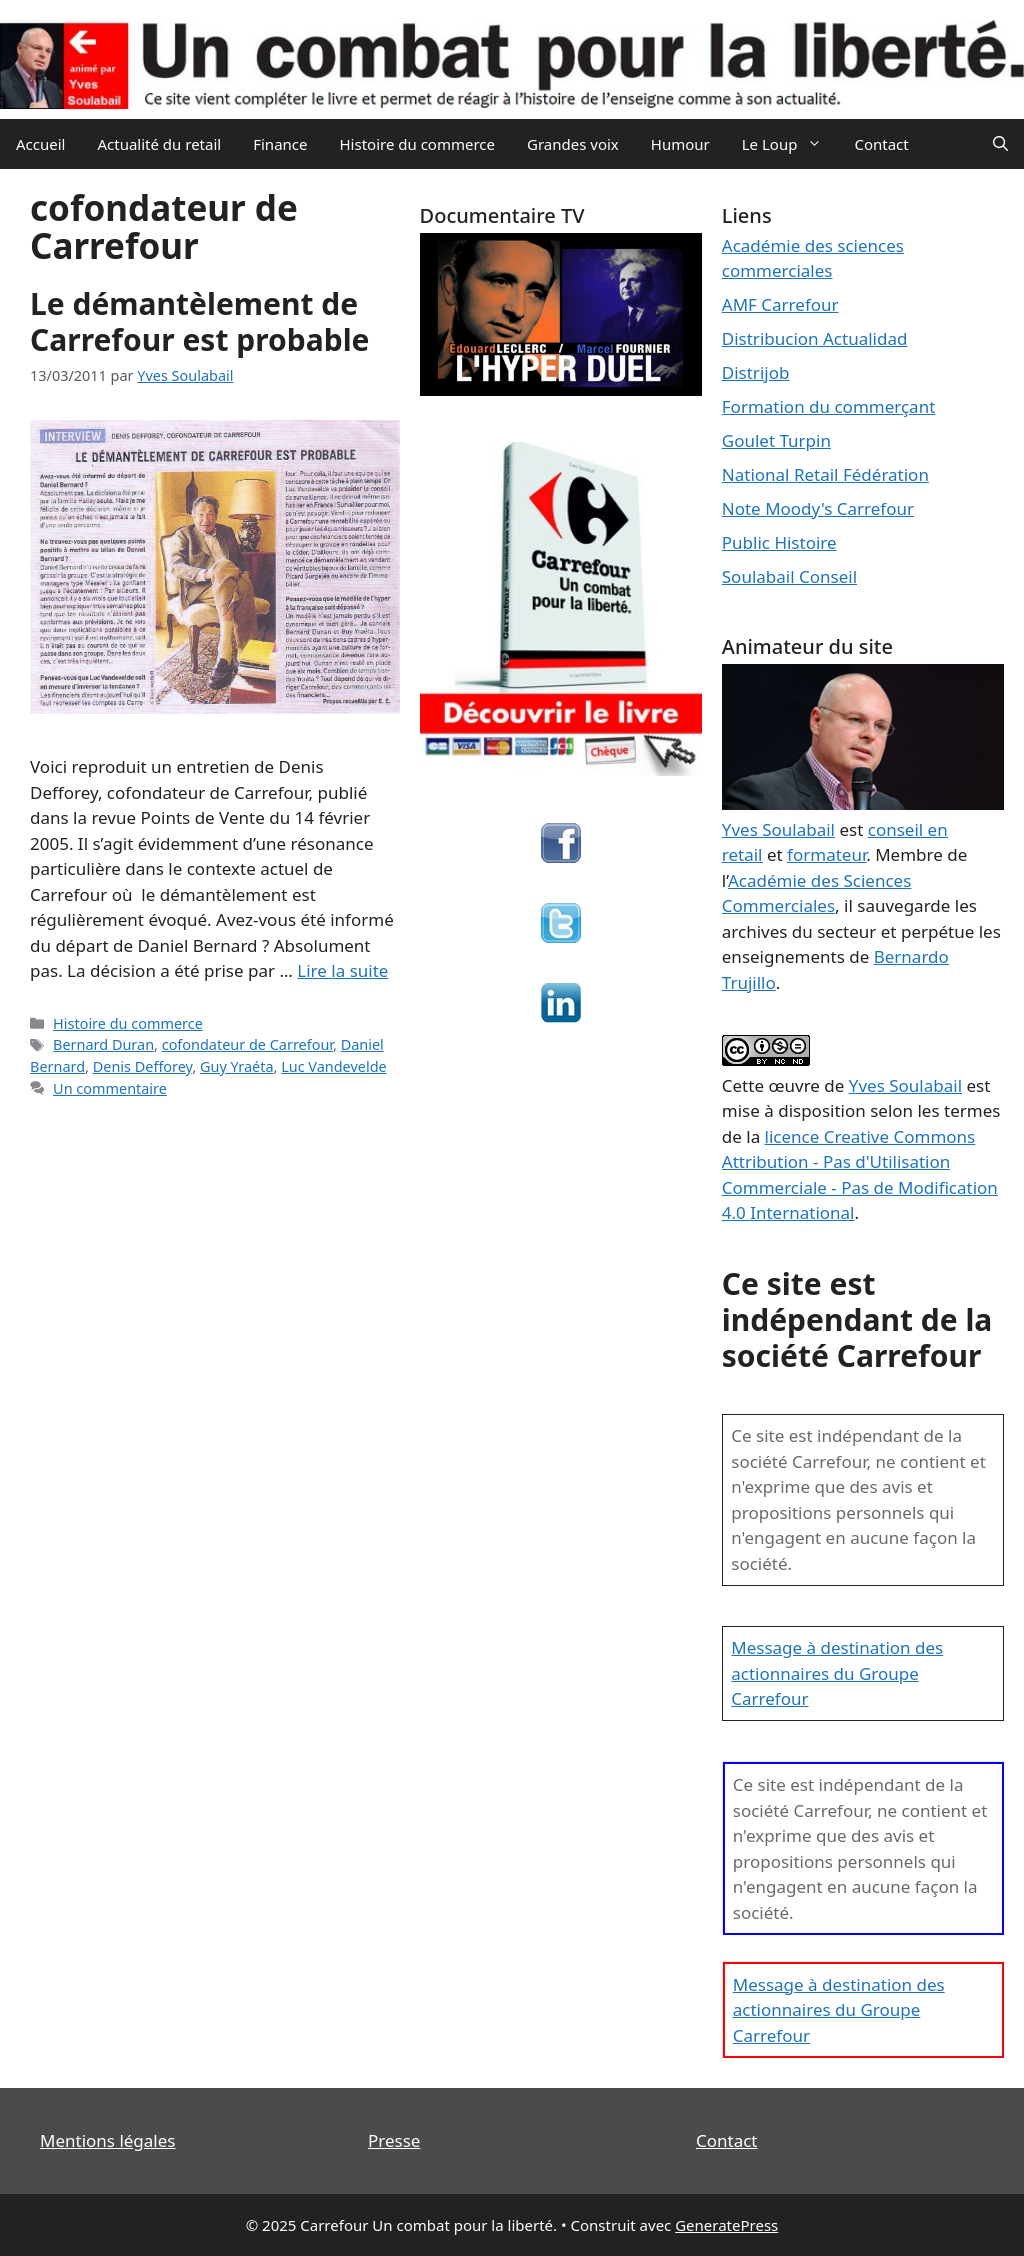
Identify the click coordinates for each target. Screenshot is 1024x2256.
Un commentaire (110, 1088)
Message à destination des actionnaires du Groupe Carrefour (837, 1673)
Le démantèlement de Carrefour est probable (199, 321)
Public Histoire (779, 542)
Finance (280, 144)
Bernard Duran (103, 1044)
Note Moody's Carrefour (818, 508)
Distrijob (756, 372)
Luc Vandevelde (334, 1066)
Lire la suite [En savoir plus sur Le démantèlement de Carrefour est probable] (342, 970)
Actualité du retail (159, 144)
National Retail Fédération (825, 474)
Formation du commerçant (829, 406)
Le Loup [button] (790, 144)
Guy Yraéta (237, 1066)
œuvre (794, 1085)
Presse (394, 2140)
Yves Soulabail (905, 1085)
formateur (826, 854)
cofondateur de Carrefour (247, 1044)
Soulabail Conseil (789, 576)
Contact (881, 144)
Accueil (40, 144)
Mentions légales (107, 2140)
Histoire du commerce (417, 144)
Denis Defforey (143, 1066)
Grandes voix (573, 144)
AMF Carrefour (780, 304)
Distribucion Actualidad (815, 338)
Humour (680, 144)
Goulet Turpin (776, 440)
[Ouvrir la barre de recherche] (1000, 144)
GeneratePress (726, 2225)
